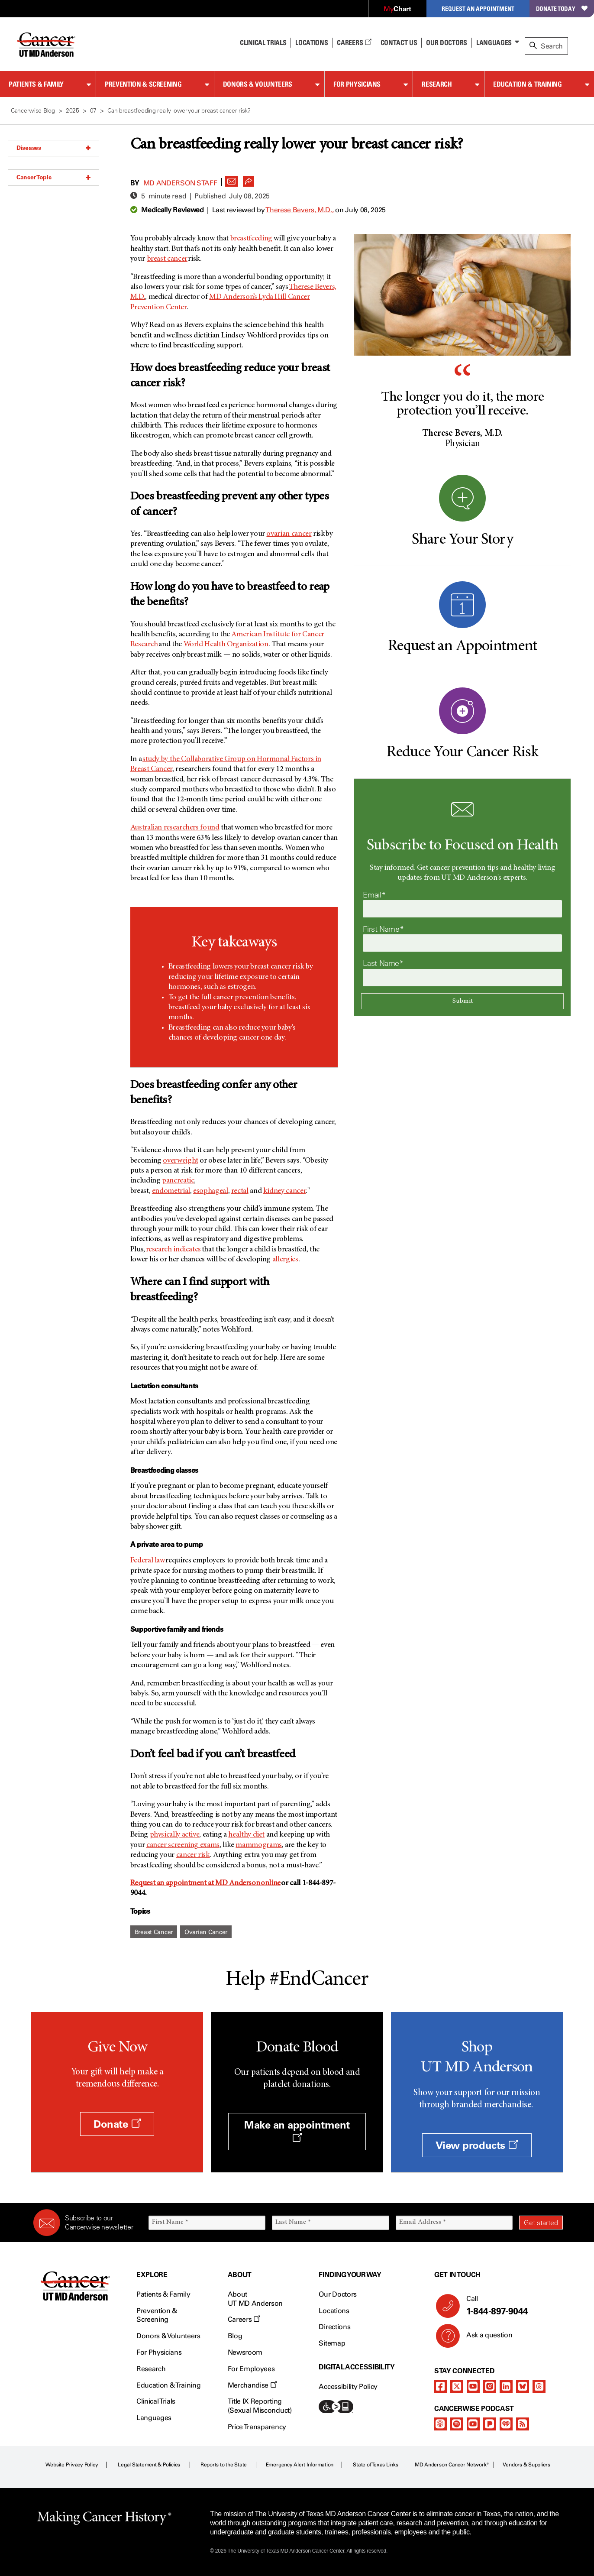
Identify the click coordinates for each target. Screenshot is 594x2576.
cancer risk (193, 1855)
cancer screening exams (183, 1845)
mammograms (258, 1845)
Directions (334, 2327)
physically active (175, 1835)
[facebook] (440, 2386)
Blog (235, 2336)
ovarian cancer (288, 534)
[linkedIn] (506, 2386)
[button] (231, 179)
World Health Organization (226, 644)
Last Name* (383, 963)
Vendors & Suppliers (526, 2465)
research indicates (173, 1250)
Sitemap (332, 2343)
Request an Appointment (478, 8)
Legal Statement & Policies (149, 2465)
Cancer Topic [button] (53, 177)
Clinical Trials (263, 42)
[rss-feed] (522, 2423)
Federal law (147, 1561)
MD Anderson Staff (180, 183)
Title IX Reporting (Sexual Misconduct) (260, 2405)
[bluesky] (522, 2386)
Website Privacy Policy (71, 2465)
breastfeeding (251, 239)
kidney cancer (284, 1191)
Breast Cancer (154, 1932)
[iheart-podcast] (506, 2423)
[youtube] (473, 2386)
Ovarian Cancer (205, 1932)
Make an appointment (297, 2131)
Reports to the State (223, 2465)
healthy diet (246, 1835)
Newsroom (245, 2352)
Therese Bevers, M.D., (299, 210)
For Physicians (357, 84)
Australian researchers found (175, 828)
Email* (374, 895)
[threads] (539, 2386)
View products (477, 2145)
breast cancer (167, 259)
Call (511, 2305)
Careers (354, 42)
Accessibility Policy (348, 2386)
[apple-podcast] (440, 2423)
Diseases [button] (53, 148)
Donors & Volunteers (257, 84)
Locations (334, 2311)
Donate (117, 2124)
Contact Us (399, 42)
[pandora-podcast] (489, 2423)
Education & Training (527, 84)
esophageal (210, 1191)
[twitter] (457, 2386)
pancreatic (178, 1181)
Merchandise (252, 2385)
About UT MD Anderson (255, 2298)
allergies (285, 1260)
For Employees (251, 2369)
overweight (180, 1161)
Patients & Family (36, 84)
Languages (494, 42)
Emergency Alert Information (300, 2465)
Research (437, 84)
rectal (240, 1191)
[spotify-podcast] (457, 2423)
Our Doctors (446, 42)
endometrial (171, 1191)
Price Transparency (257, 2427)
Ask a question (484, 2338)
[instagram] (489, 2386)
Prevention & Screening (143, 84)
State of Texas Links (375, 2465)
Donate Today (562, 8)
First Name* (383, 929)
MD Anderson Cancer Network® (452, 2465)
